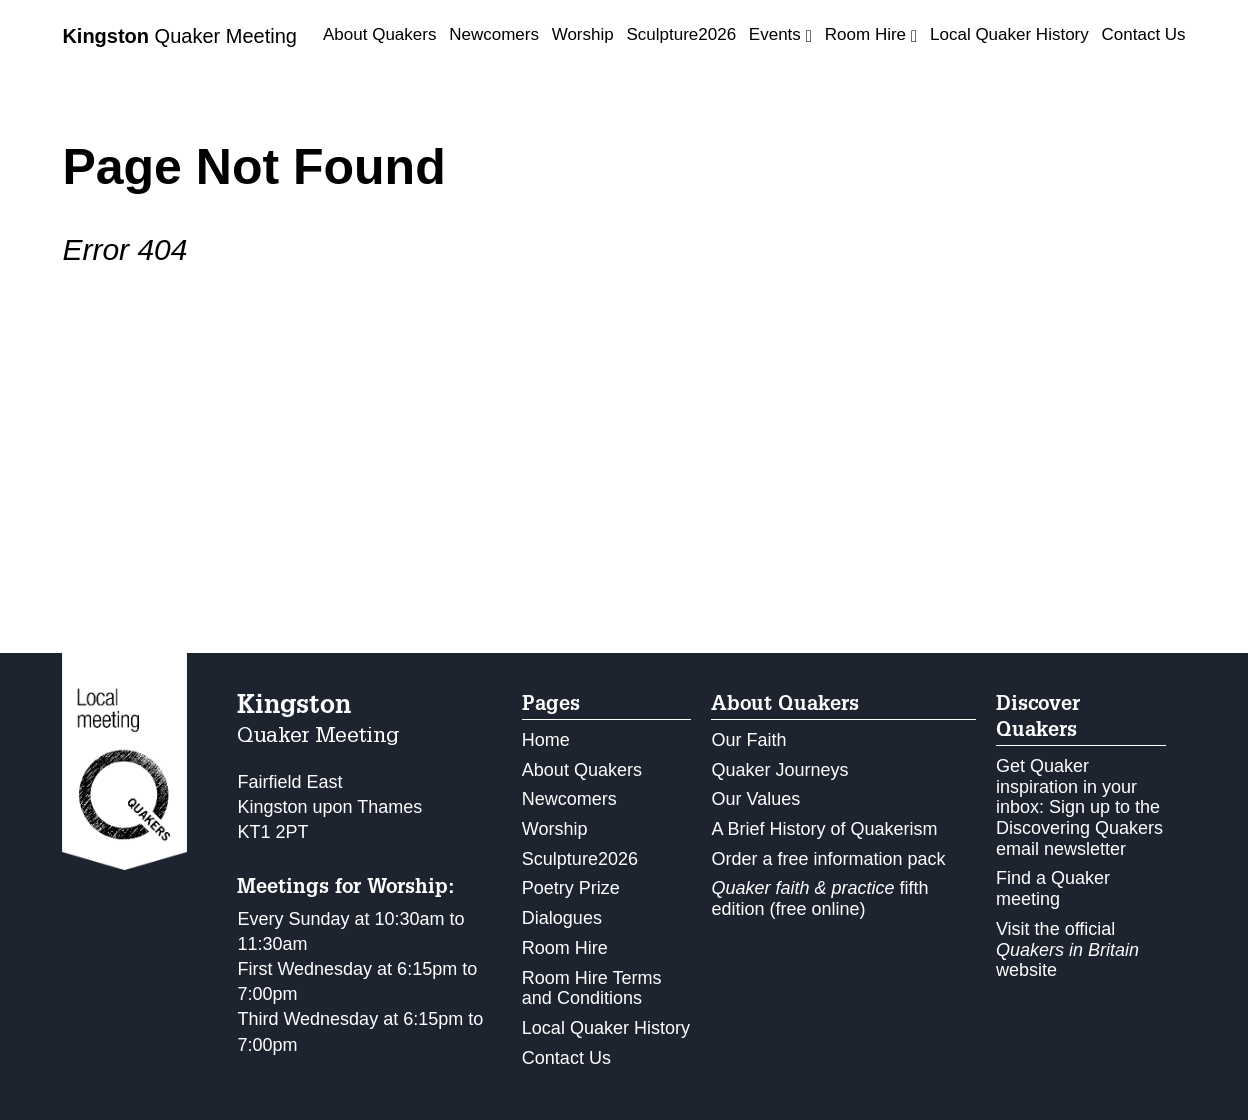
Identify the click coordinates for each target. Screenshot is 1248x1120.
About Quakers (379, 34)
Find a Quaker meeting (1053, 888)
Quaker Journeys (779, 770)
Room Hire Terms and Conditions (592, 988)
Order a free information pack (828, 859)
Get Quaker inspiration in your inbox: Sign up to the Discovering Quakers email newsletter (1079, 807)
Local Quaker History (1009, 34)
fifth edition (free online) (819, 898)
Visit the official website (1067, 949)
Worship (583, 34)
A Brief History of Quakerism (824, 829)
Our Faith (748, 740)
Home (546, 740)
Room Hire (565, 948)
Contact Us (1144, 34)
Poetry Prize (571, 888)
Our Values (755, 799)
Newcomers (494, 34)
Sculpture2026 (681, 34)
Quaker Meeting (179, 36)
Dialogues (562, 918)
